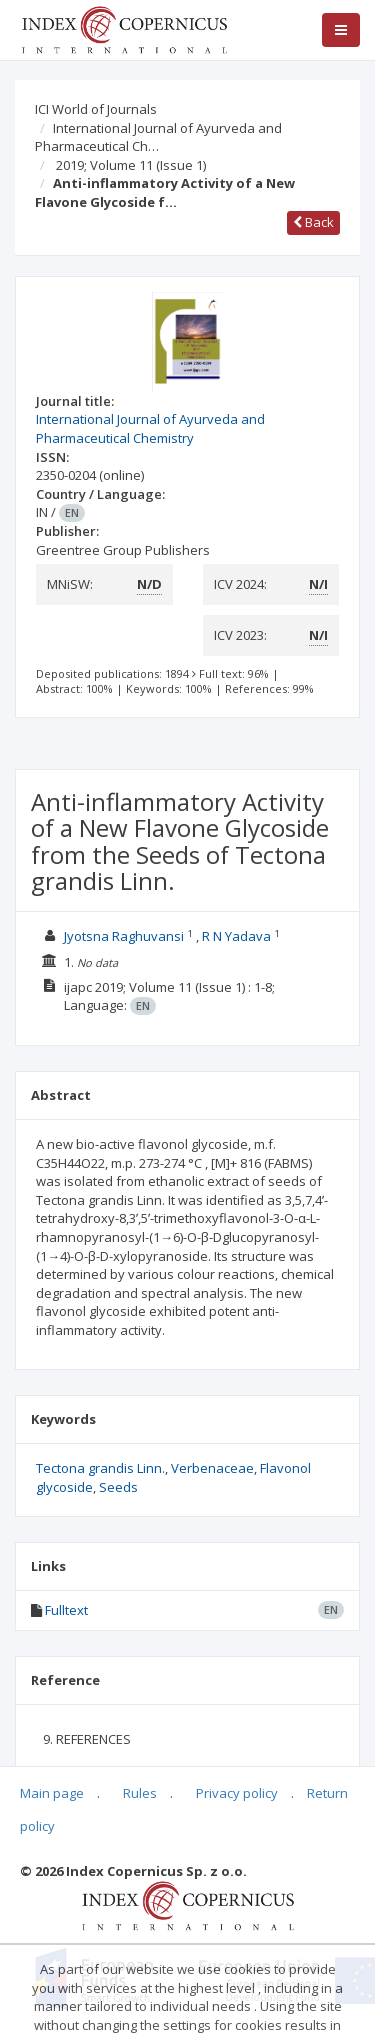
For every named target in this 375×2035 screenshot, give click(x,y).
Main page (52, 1793)
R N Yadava (236, 936)
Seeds (118, 1487)
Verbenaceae (212, 1468)
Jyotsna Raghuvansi (124, 936)
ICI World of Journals (96, 109)
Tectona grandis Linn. (100, 1468)
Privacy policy (237, 1793)
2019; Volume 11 (131, 165)
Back (313, 222)
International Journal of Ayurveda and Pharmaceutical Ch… (158, 137)
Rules (140, 1793)
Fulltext (66, 1610)
